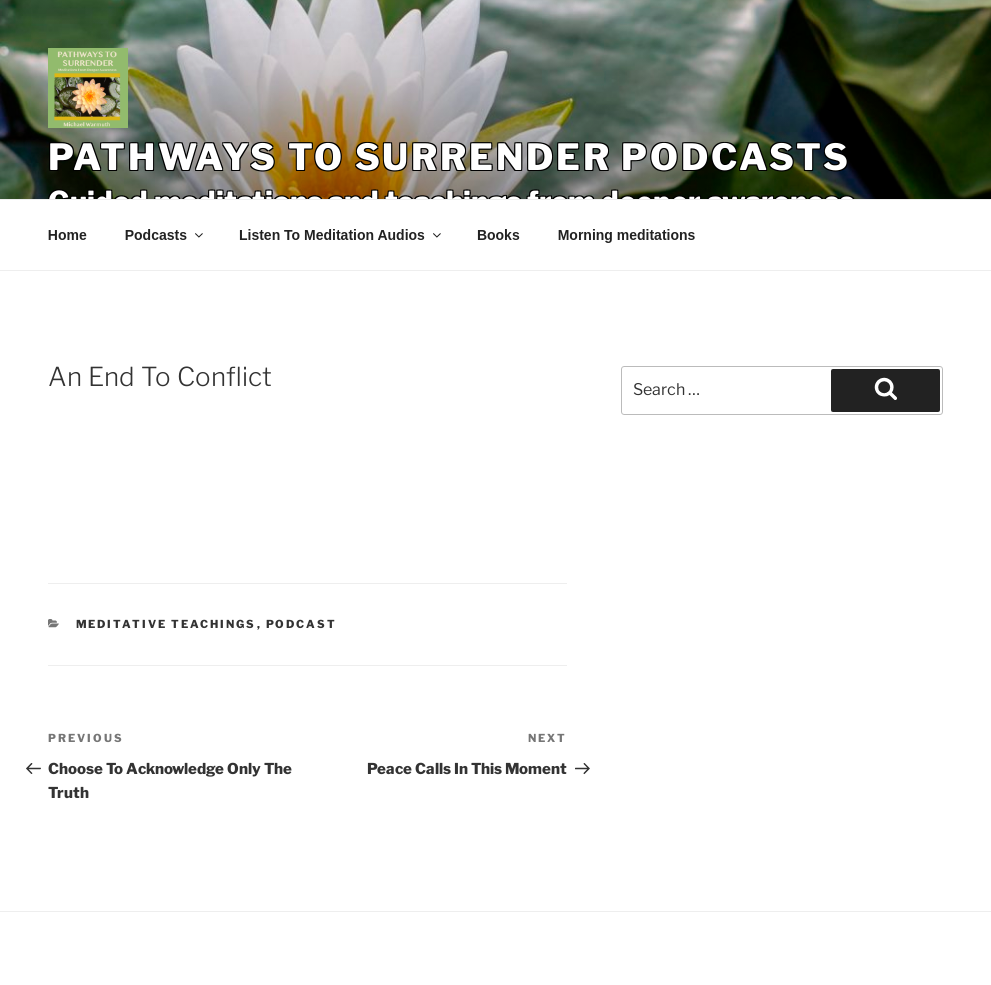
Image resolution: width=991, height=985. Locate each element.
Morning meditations (627, 235)
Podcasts (165, 235)
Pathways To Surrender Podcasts (449, 157)
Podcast (302, 624)
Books (498, 235)
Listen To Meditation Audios (341, 235)
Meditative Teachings (166, 624)
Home (67, 235)
